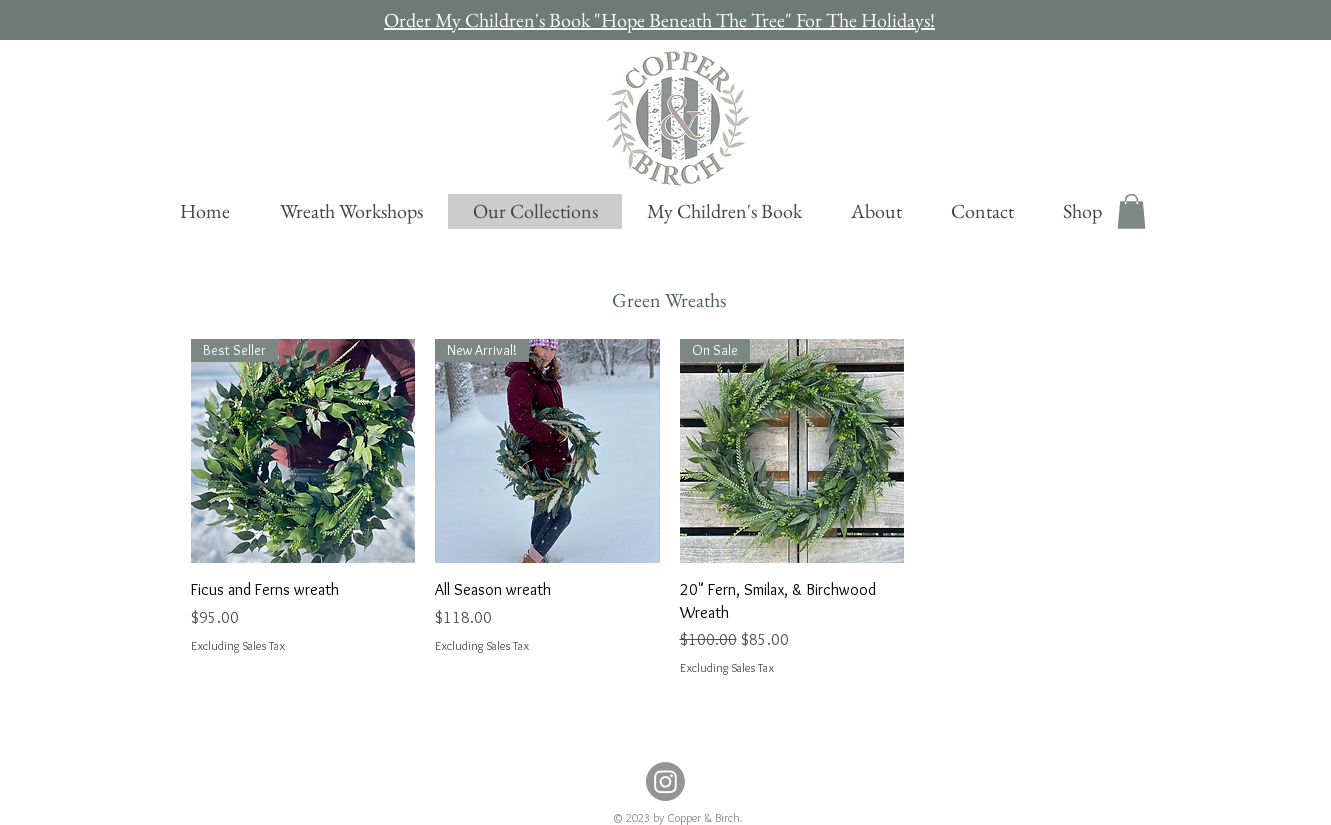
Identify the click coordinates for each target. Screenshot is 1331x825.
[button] (1131, 211)
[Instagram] (665, 781)
